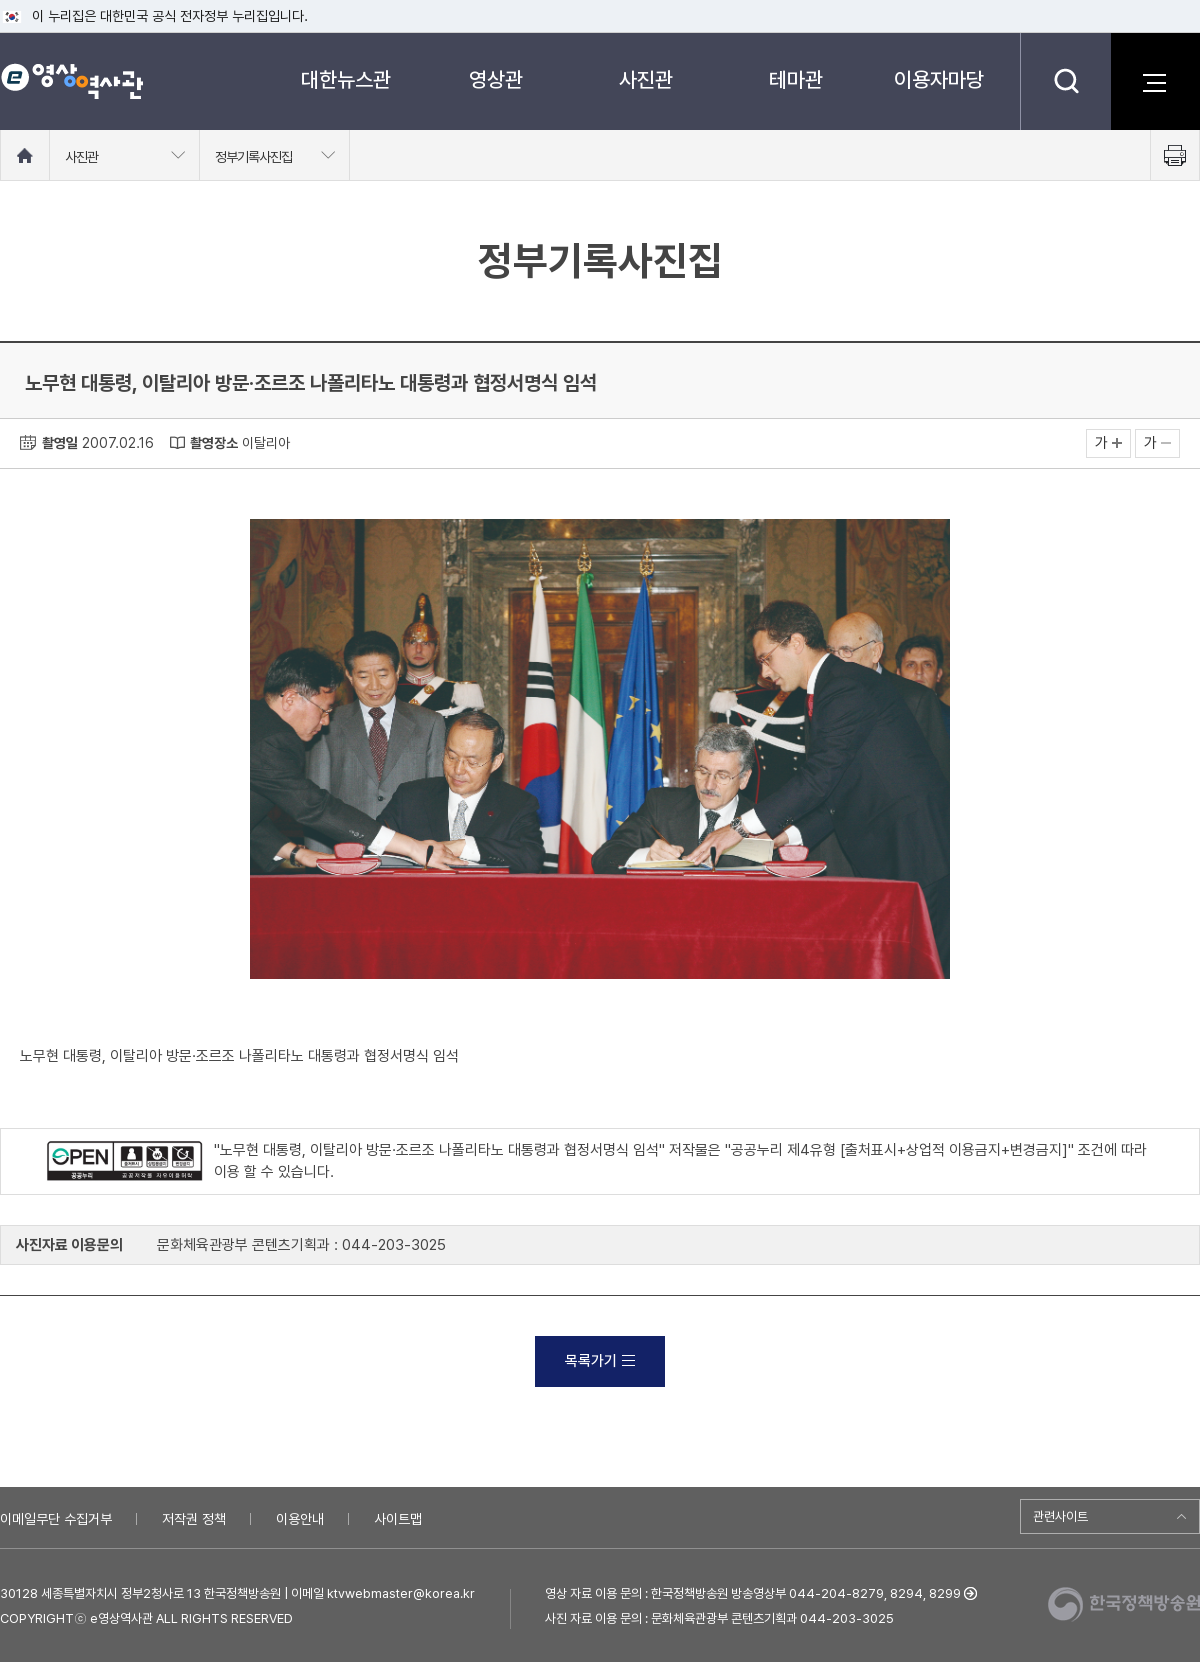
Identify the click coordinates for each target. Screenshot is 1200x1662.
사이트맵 (398, 1519)
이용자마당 (939, 79)
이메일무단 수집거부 (56, 1519)
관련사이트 (1060, 1516)
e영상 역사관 (71, 81)
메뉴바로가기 (0, 0)
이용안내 (300, 1519)
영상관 (496, 79)
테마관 (796, 79)
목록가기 (600, 1361)
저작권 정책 (194, 1519)
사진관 (646, 79)
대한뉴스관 (346, 79)
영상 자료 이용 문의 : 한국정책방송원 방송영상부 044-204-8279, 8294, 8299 (753, 1593)
